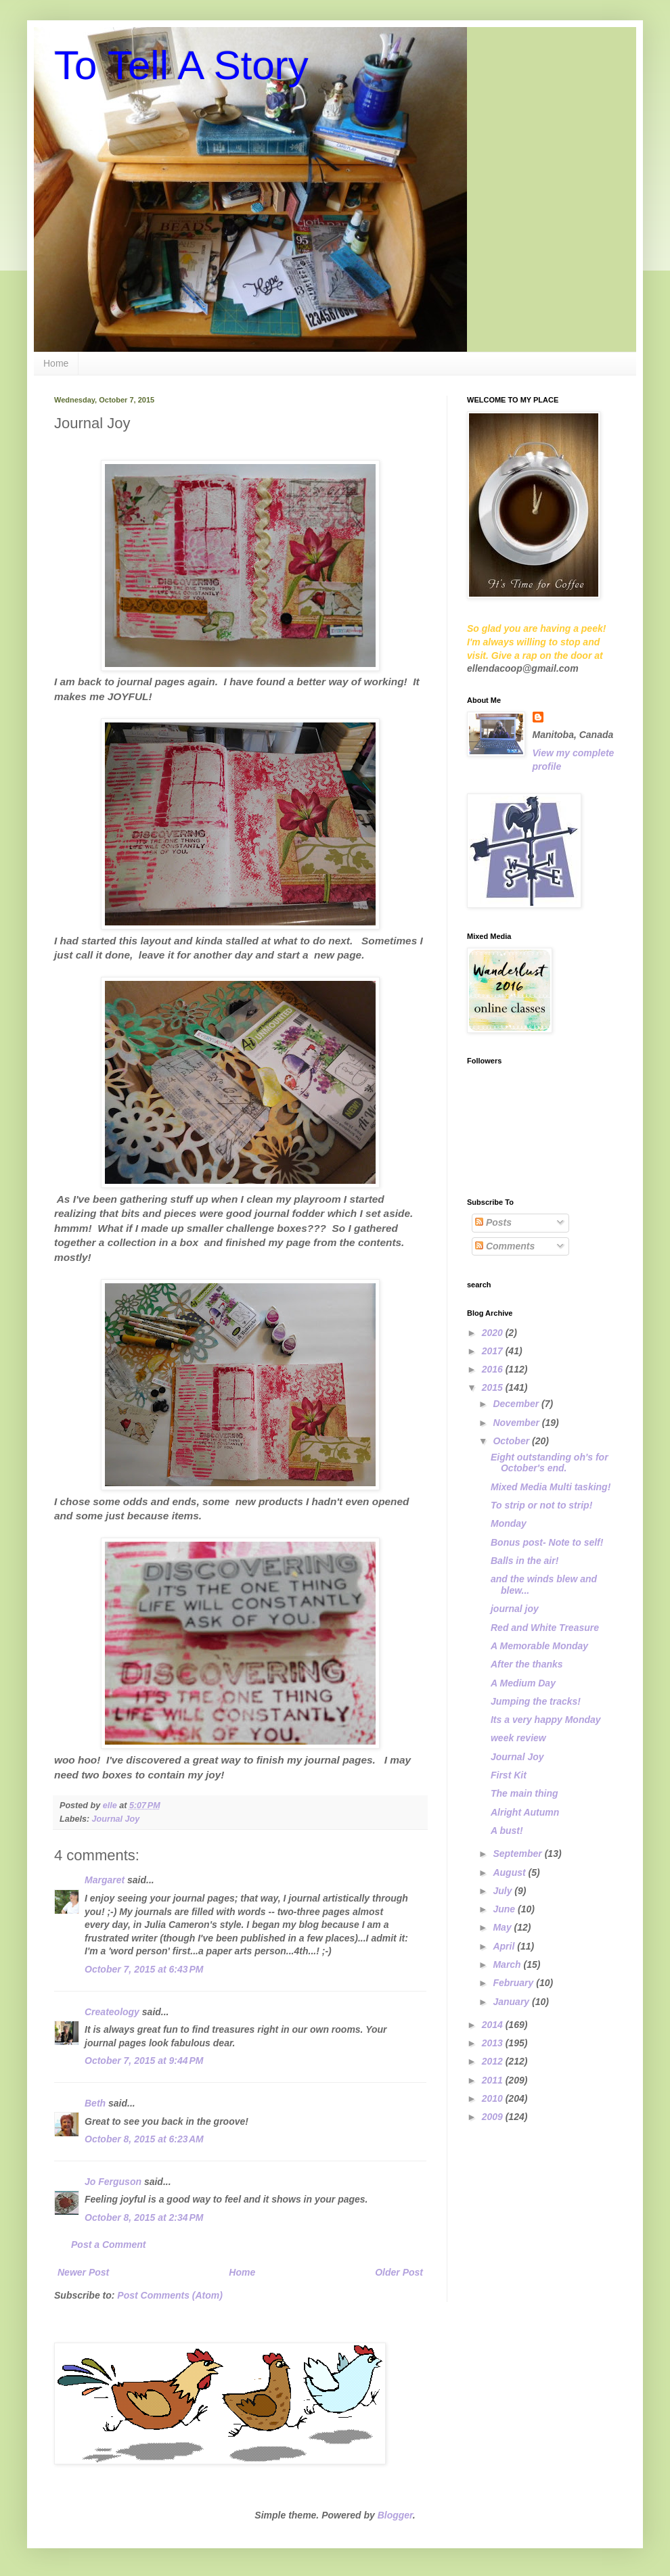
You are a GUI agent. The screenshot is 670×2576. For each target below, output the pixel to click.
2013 (494, 2043)
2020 (494, 1332)
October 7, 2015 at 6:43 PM (144, 1969)
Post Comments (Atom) (170, 2295)
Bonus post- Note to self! (547, 1542)
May (503, 1927)
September (518, 1853)
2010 (494, 2098)
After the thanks (527, 1664)
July (503, 1890)
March (508, 1964)
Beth (95, 2103)
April (505, 1946)
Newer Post (83, 2272)
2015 (494, 1387)
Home (55, 363)
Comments (505, 1246)
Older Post (399, 2272)
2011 (494, 2080)
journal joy (515, 1608)
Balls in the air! (524, 1560)
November (517, 1422)
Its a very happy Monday (546, 1719)
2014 (494, 2024)
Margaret (105, 1879)
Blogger (395, 2515)
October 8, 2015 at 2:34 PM (144, 2217)
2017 (494, 1351)
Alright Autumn (525, 1812)
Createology (112, 2011)
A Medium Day (523, 1683)
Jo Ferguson (113, 2181)
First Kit (509, 1775)
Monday (509, 1523)
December (517, 1403)
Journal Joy (116, 1819)
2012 (494, 2061)
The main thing (524, 1793)
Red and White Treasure (545, 1627)
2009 (494, 2116)
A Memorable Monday (539, 1645)
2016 (494, 1369)
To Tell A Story (181, 65)
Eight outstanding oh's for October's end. (549, 1463)
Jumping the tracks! (536, 1701)
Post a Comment (108, 2244)
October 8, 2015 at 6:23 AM (144, 2139)
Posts (493, 1222)
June (505, 1909)
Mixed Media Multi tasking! (550, 1486)
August (510, 1872)
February (514, 1982)
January (512, 2001)
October (512, 1440)
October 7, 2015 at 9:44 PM (144, 2060)
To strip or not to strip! (541, 1505)
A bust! (507, 1830)
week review (518, 1737)
